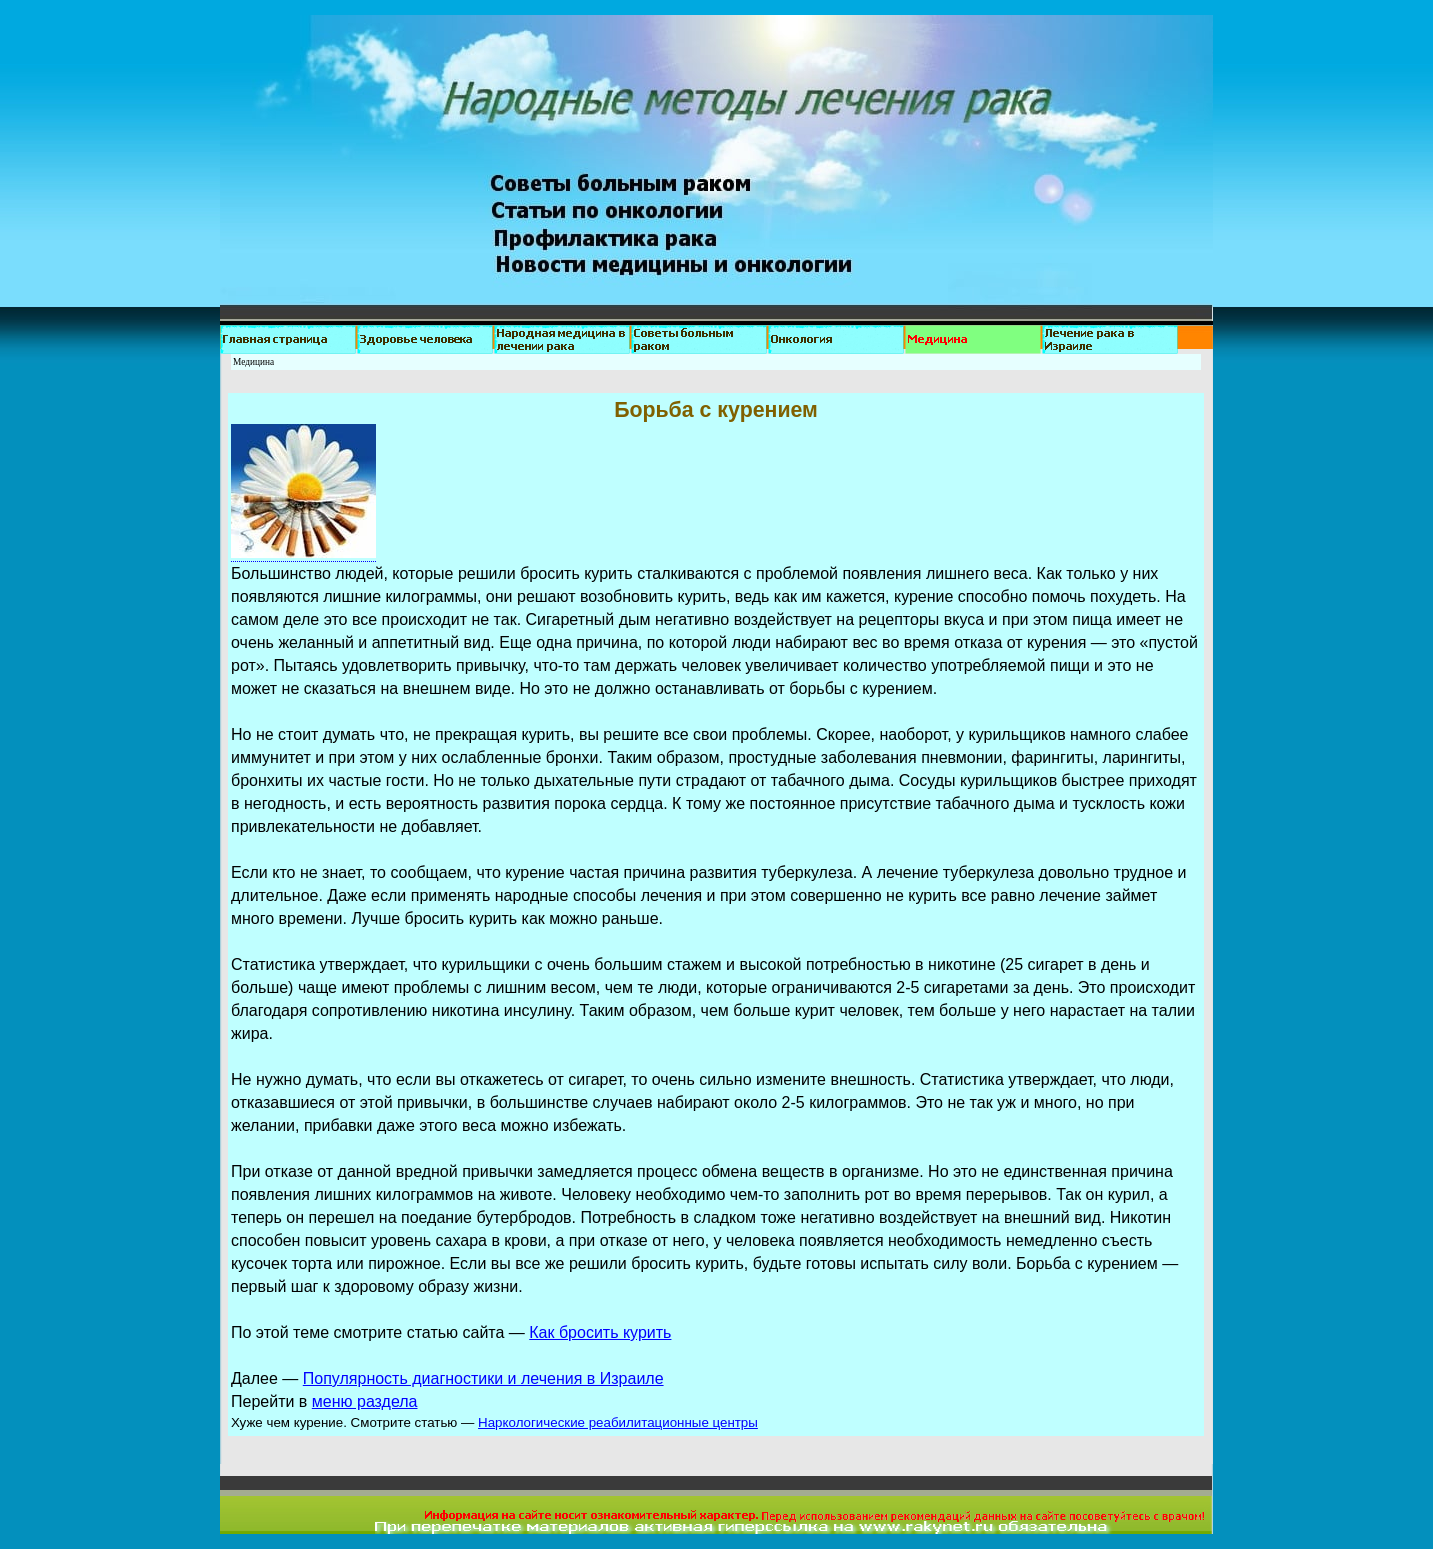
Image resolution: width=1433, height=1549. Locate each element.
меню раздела (365, 1401)
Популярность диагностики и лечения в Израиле (483, 1378)
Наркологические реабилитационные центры (618, 1422)
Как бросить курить (600, 1332)
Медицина (253, 362)
